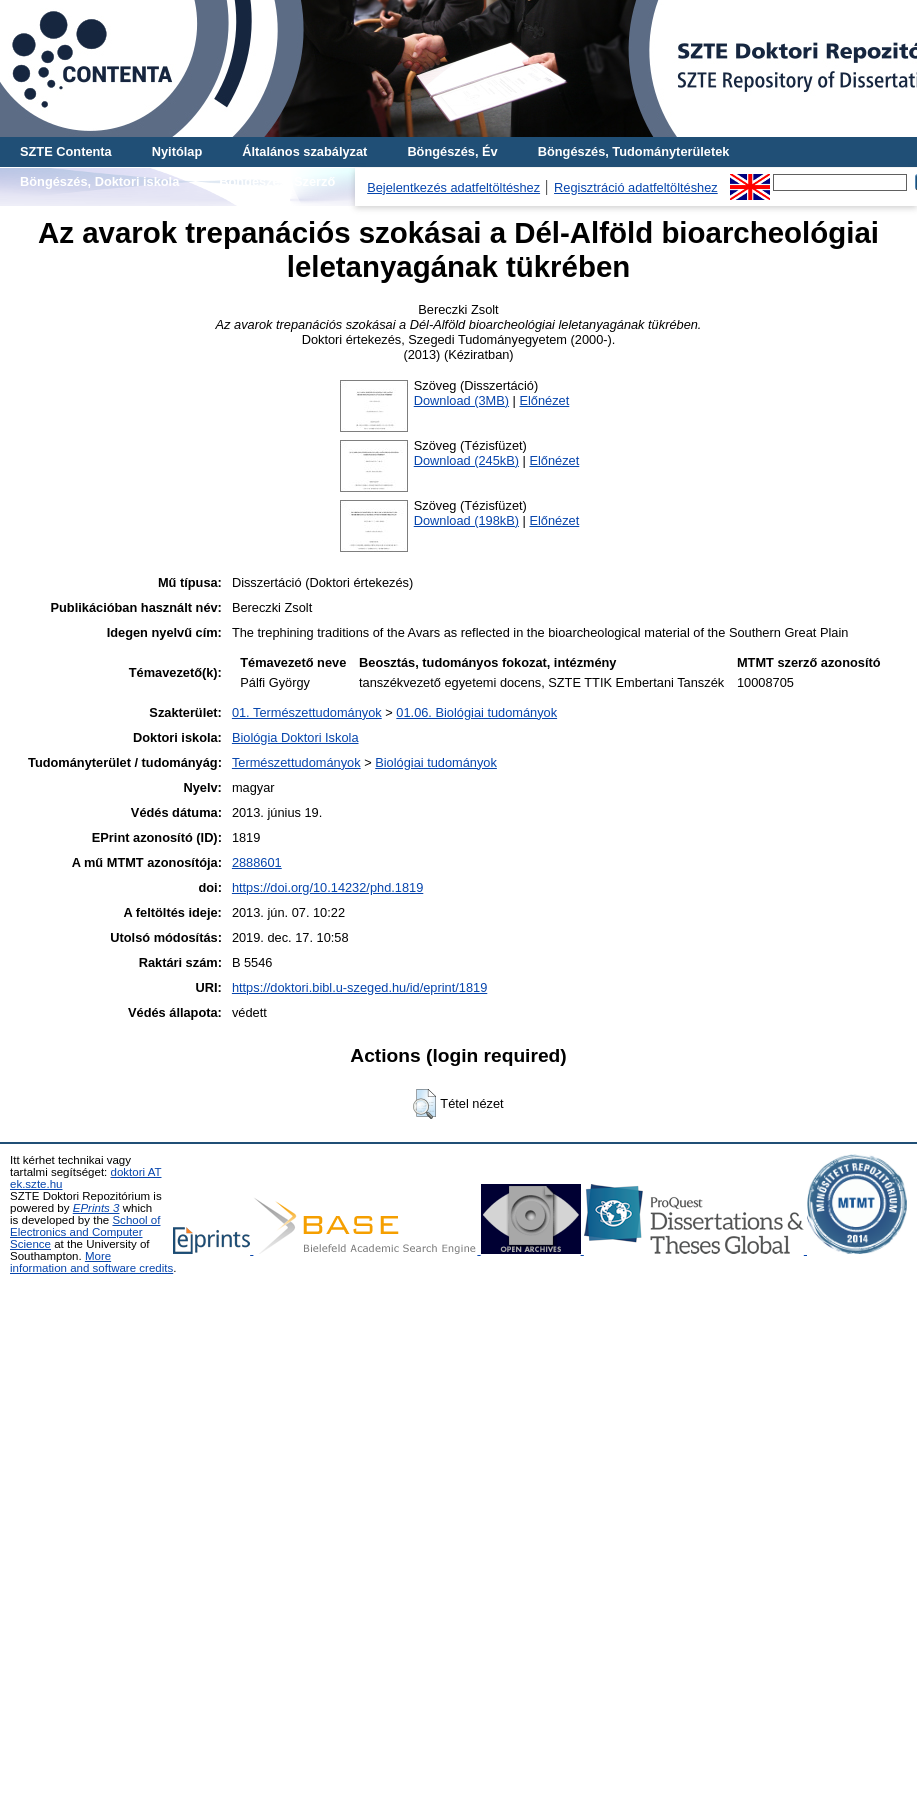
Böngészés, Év (452, 151)
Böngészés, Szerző (277, 181)
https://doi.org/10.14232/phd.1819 (327, 887)
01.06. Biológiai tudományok (476, 712)
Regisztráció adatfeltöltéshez (636, 187)
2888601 (257, 862)
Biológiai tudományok (436, 762)
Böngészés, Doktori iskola (99, 181)
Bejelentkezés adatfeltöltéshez (453, 187)
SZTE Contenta (66, 151)
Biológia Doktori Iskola (295, 737)
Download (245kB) (466, 460)
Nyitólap (177, 151)
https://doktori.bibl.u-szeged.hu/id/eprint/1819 (359, 987)
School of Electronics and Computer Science (85, 1232)
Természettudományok (296, 762)
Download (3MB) (461, 400)
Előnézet (544, 400)
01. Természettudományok (307, 712)
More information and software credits (91, 1262)
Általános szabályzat (304, 151)
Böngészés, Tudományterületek (634, 151)
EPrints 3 (96, 1208)
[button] (424, 1104)
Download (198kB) (466, 520)
